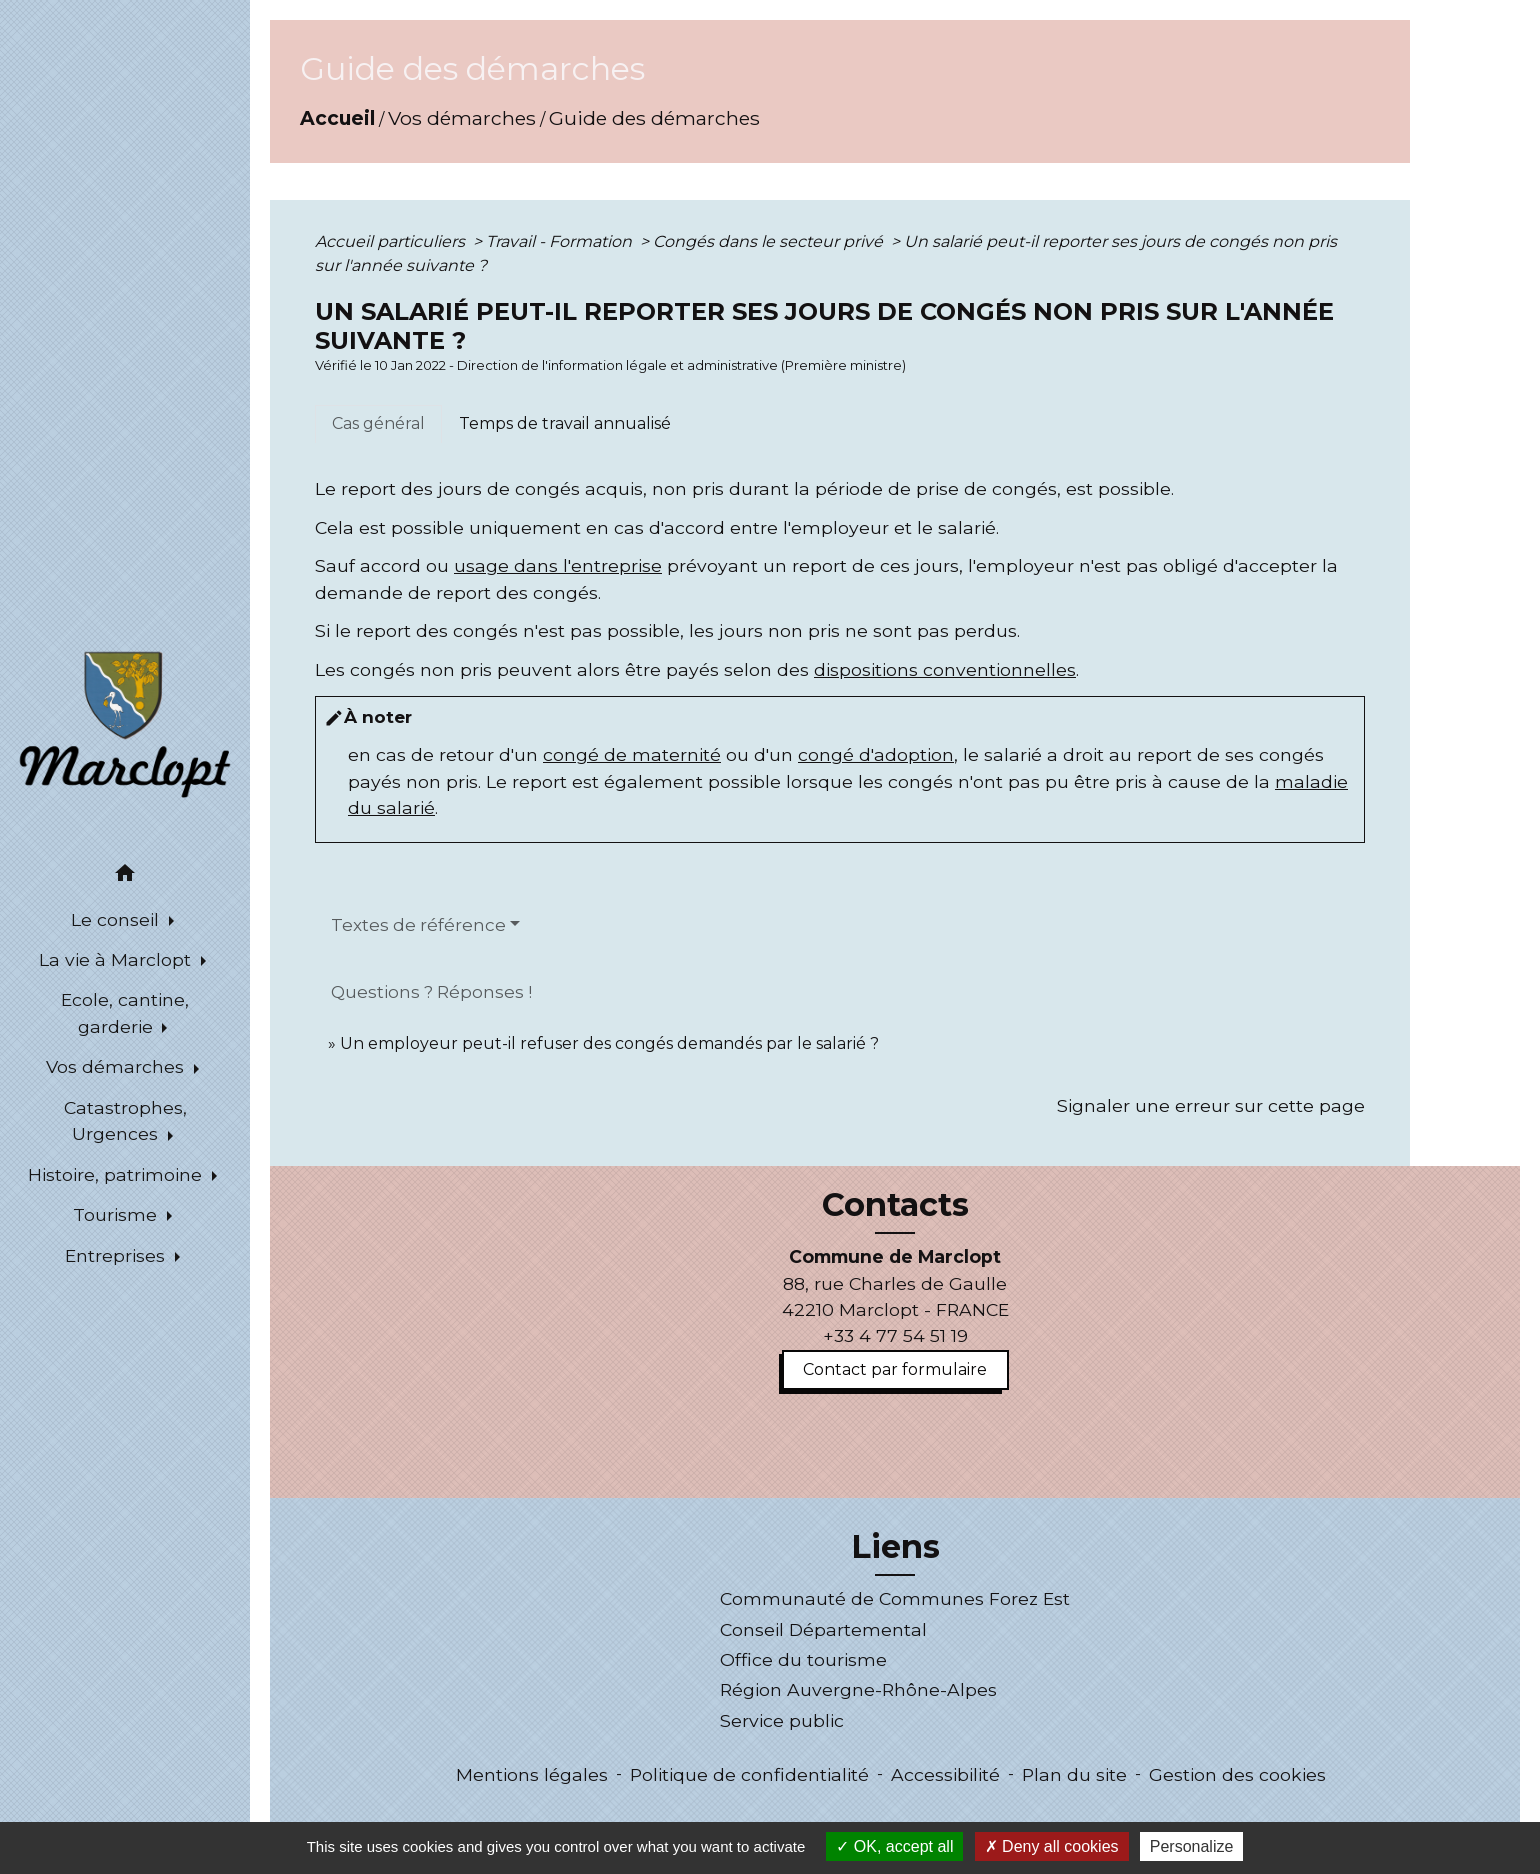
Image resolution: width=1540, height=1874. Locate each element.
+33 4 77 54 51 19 (895, 1335)
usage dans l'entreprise (558, 565)
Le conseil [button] (117, 919)
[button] (125, 876)
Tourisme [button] (117, 1214)
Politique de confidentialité (749, 1774)
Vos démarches (462, 118)
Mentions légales (532, 1774)
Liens (895, 1547)
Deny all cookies (1052, 1846)
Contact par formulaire (895, 1369)
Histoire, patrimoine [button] (117, 1174)
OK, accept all (894, 1846)
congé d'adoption (876, 754)
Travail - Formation (561, 241)
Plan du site (1074, 1774)
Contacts (895, 1205)
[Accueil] (125, 723)
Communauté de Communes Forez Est (895, 1598)
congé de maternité (632, 754)
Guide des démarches (654, 118)
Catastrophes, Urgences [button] (125, 1120)
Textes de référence (418, 925)
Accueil (337, 118)
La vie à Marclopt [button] (117, 959)
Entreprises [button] (117, 1255)
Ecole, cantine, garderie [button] (125, 1012)
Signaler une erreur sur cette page (1211, 1105)
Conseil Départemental (823, 1629)
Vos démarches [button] (117, 1066)
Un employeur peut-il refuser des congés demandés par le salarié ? (609, 1043)
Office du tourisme (803, 1659)
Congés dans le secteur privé (770, 241)
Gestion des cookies (1237, 1774)
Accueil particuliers (392, 241)
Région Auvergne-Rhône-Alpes (858, 1689)
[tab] (378, 424)
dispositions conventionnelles (945, 669)
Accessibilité (945, 1774)
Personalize (1192, 1846)
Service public (782, 1720)
